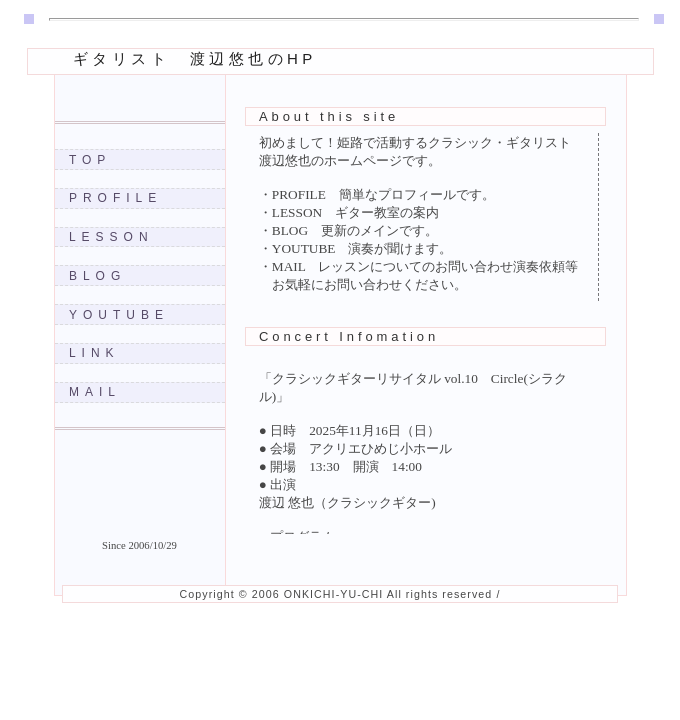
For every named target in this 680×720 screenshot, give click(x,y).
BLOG (97, 276)
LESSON (111, 237)
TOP (90, 160)
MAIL (95, 392)
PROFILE (115, 198)
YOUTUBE (119, 315)
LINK (94, 353)
